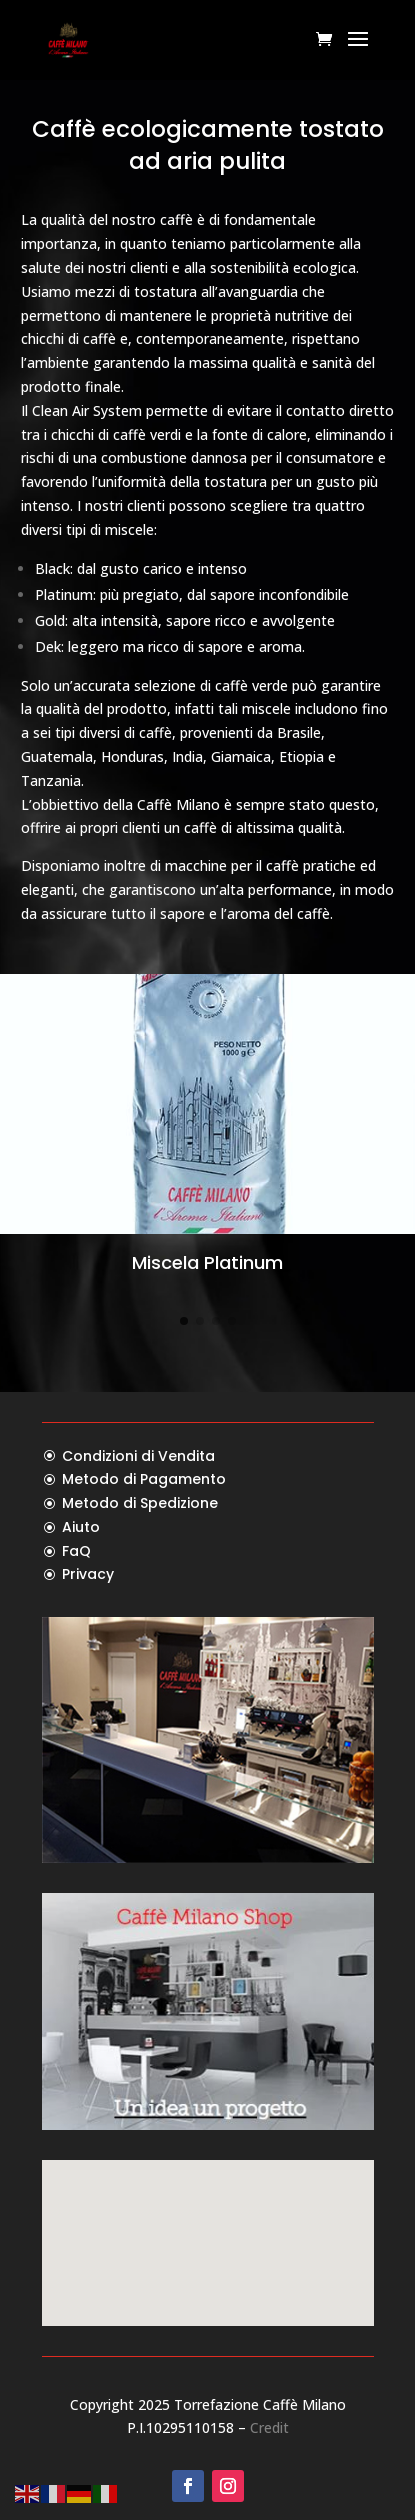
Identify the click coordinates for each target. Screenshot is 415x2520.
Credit (269, 2427)
